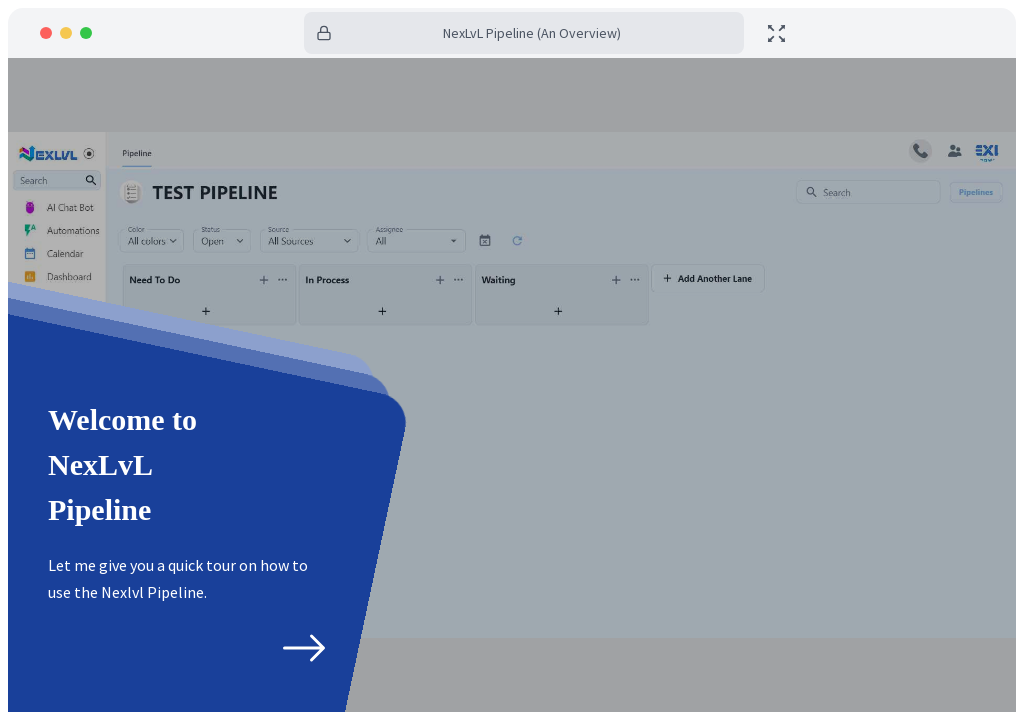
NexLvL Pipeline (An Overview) (532, 33)
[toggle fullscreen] (776, 33)
